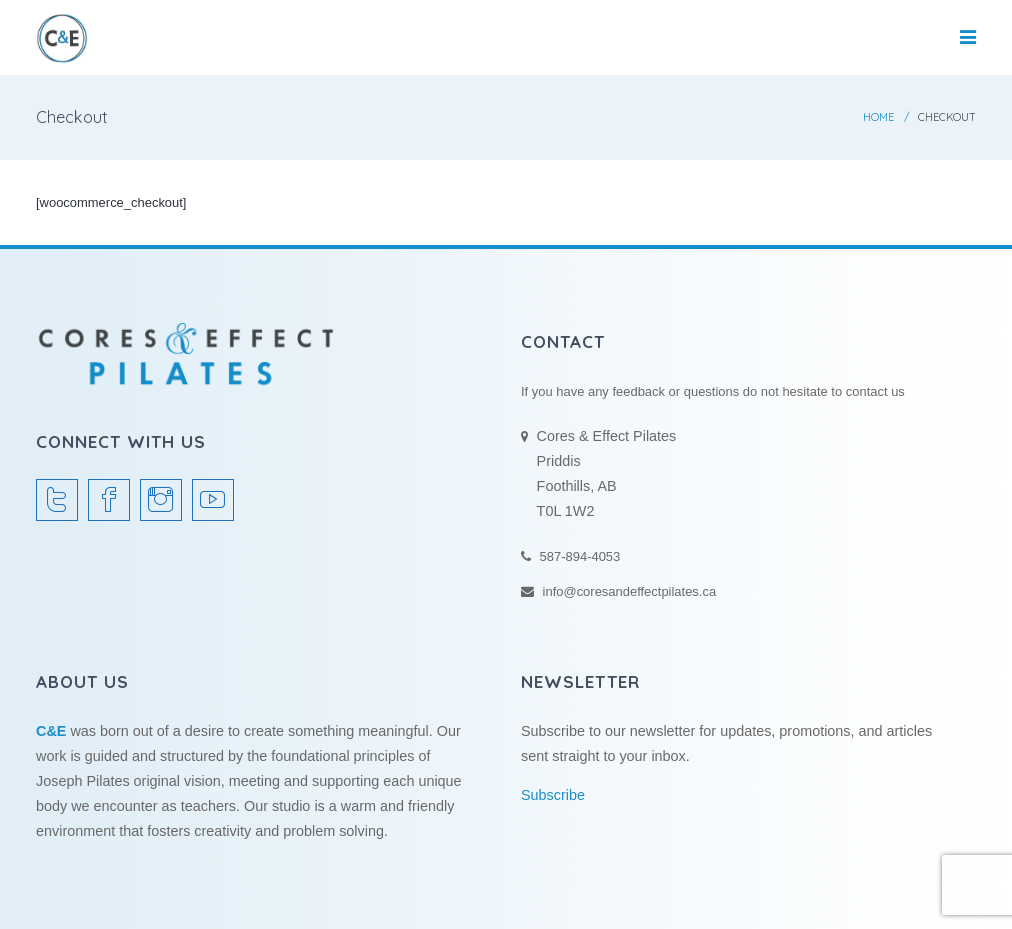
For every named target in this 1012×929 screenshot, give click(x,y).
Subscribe (553, 795)
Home (878, 117)
